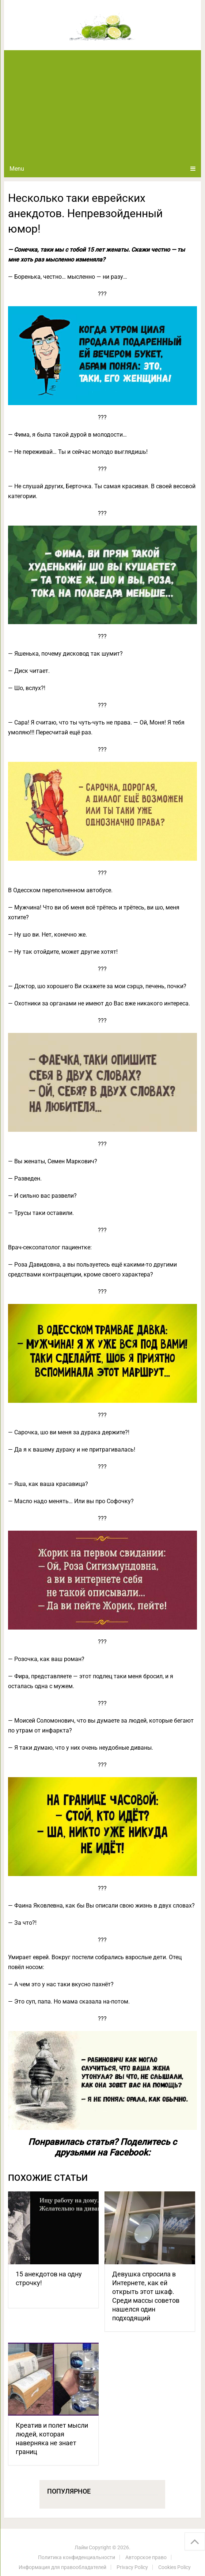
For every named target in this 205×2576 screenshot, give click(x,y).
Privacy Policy (132, 2567)
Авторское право (146, 2557)
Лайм (81, 2547)
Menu (17, 168)
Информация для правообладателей (62, 2567)
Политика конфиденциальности (76, 2557)
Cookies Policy (174, 2567)
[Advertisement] (102, 105)
